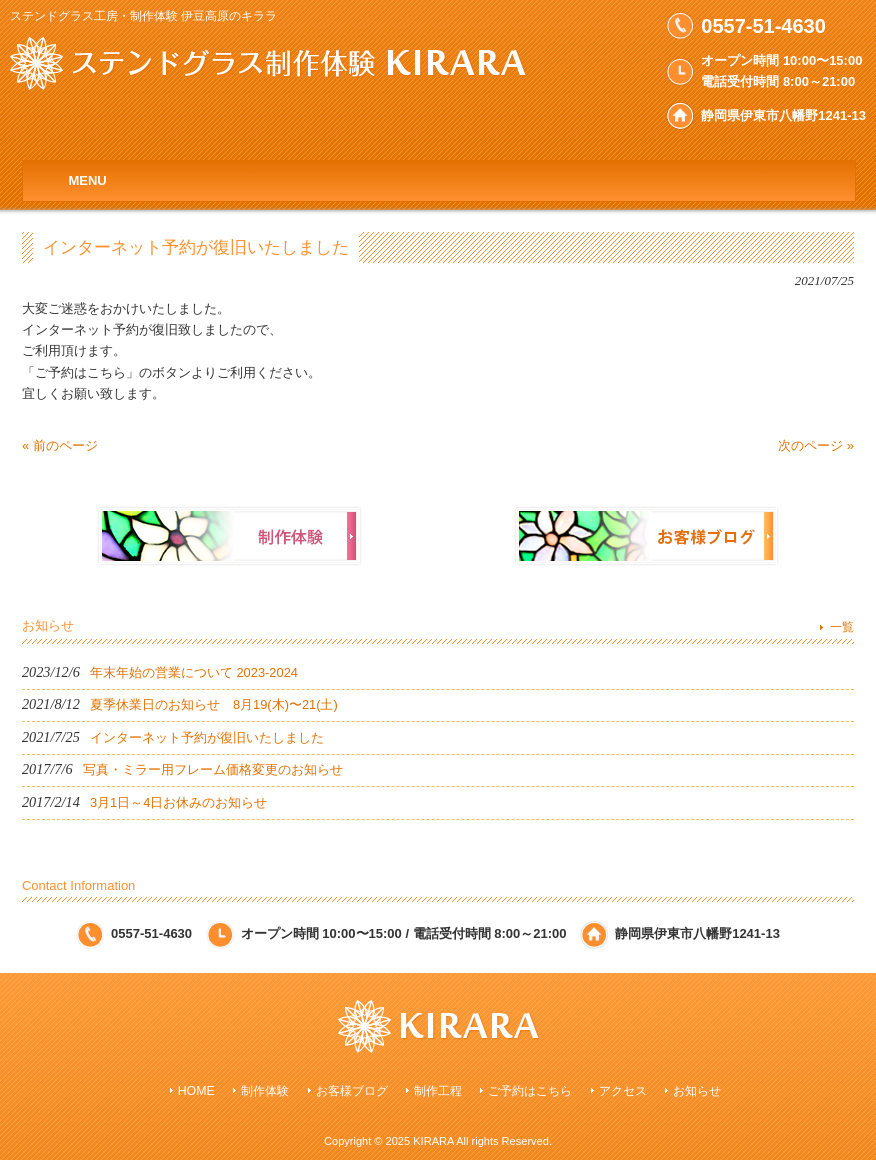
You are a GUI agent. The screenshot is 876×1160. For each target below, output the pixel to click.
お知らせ (697, 1091)
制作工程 (438, 1091)
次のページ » (816, 445)
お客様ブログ (352, 1091)
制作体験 (265, 1091)
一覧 (842, 627)
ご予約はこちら (530, 1091)
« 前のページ (60, 445)
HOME (196, 1091)
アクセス (623, 1091)
